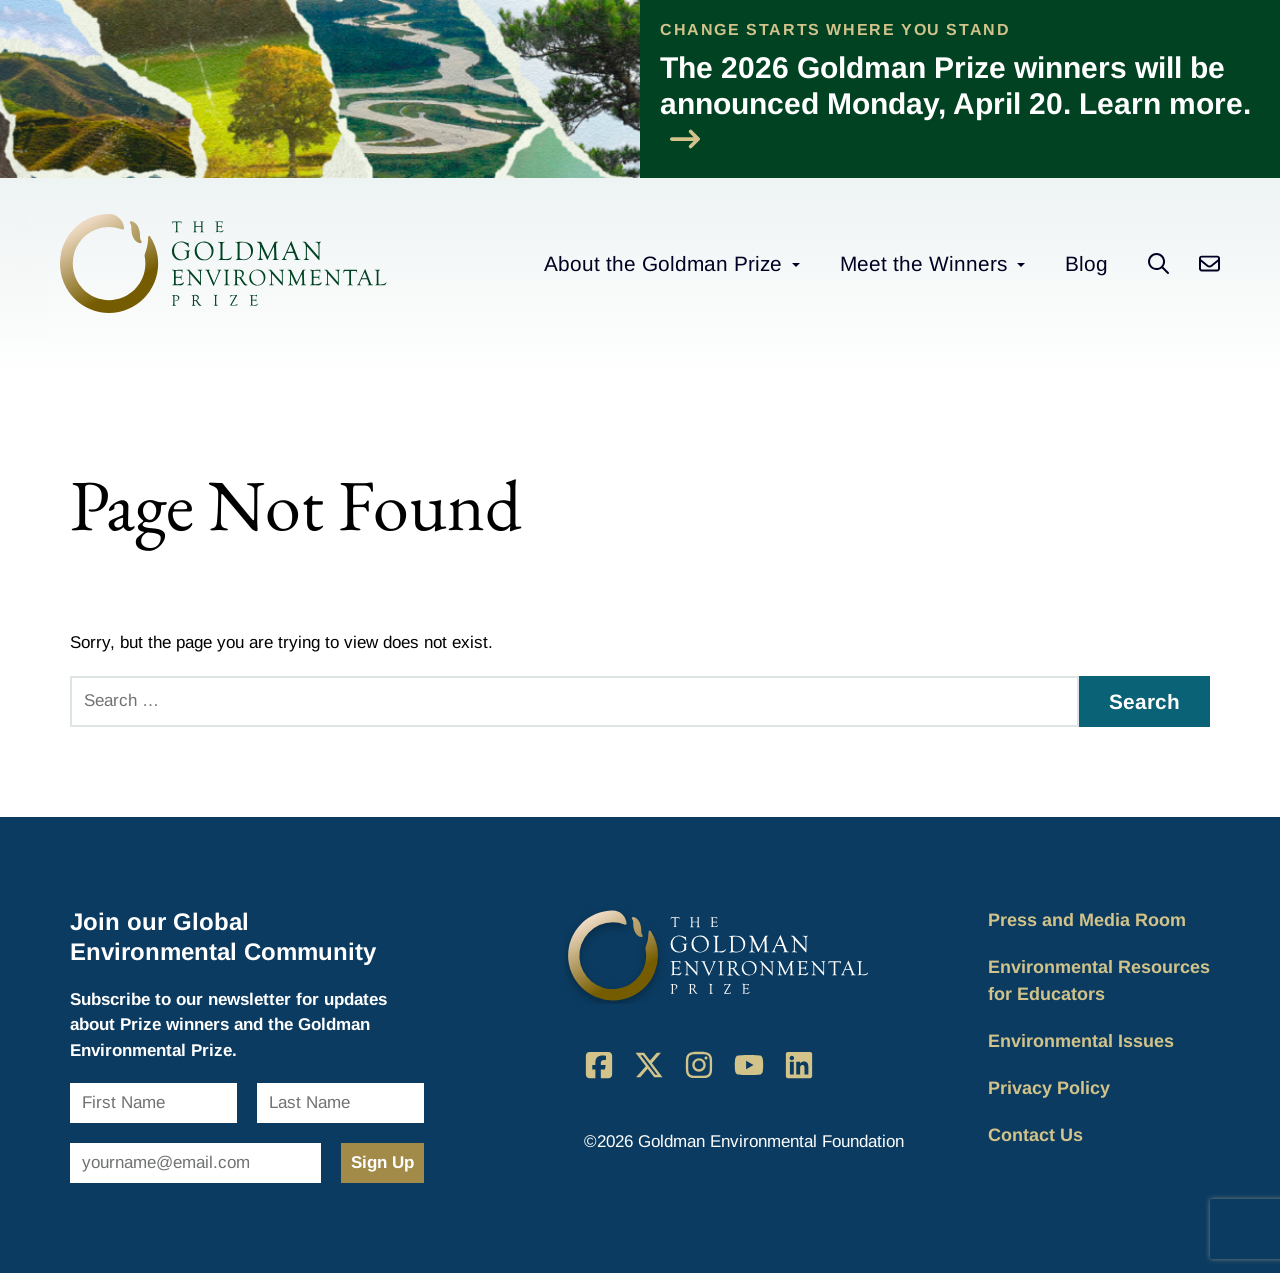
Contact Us (1035, 1135)
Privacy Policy (1049, 1088)
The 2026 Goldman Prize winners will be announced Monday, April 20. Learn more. (955, 102)
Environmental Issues (1081, 1041)
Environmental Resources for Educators (1099, 980)
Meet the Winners (923, 263)
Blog (1086, 263)
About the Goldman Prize (663, 263)
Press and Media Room (1087, 920)
